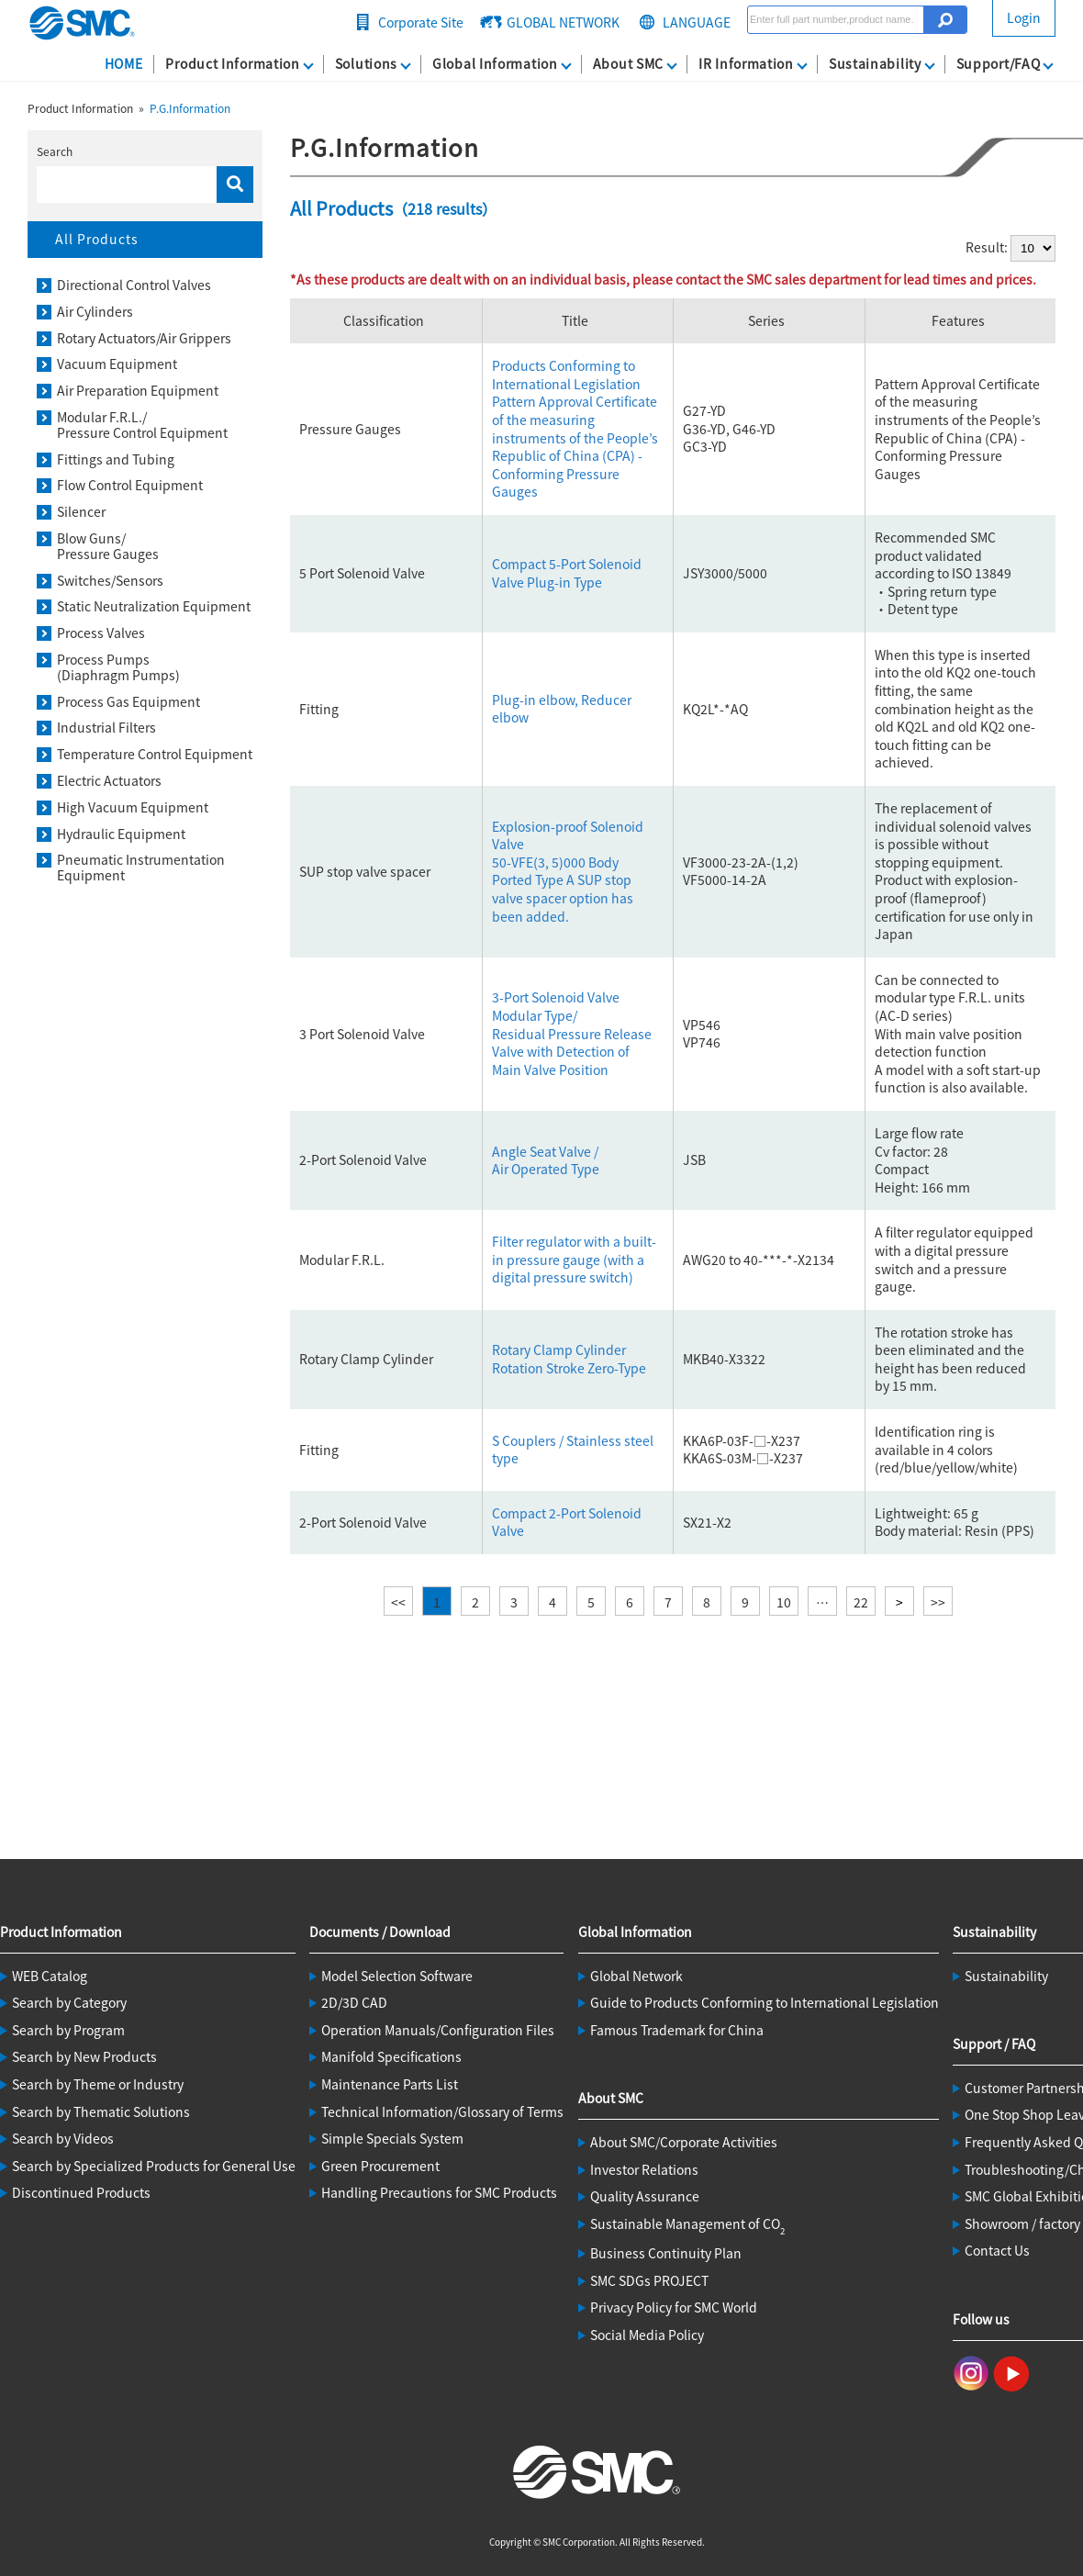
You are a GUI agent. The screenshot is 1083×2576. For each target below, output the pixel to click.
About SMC (628, 63)
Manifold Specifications (391, 2056)
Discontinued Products (81, 2192)
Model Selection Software (397, 1975)
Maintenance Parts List (389, 2084)
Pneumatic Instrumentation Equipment (141, 867)
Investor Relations (644, 2169)
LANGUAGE (697, 22)
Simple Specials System (392, 2138)
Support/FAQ (998, 63)
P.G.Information (190, 108)
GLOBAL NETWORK (563, 22)
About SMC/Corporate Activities (683, 2142)
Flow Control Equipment (130, 485)
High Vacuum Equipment (132, 807)
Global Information (495, 63)
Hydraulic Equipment (121, 834)
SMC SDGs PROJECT (649, 2280)
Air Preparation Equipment (137, 390)
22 (861, 1602)
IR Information (746, 63)
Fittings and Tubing (115, 459)
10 (783, 1602)
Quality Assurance (644, 2196)
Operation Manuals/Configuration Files (437, 2030)
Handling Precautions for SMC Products (439, 2192)
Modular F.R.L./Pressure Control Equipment (142, 425)
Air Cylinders (95, 311)
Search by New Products (84, 2056)
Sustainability (875, 63)
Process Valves (101, 633)
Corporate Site (420, 22)
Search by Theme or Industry (98, 2084)
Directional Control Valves (134, 285)
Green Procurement (380, 2165)
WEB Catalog (49, 1975)
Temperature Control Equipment (154, 754)
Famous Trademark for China (677, 2030)
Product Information (232, 63)
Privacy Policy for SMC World (673, 2307)
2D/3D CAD (354, 2002)
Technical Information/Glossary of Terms (442, 2111)
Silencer (81, 512)
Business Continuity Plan (666, 2253)
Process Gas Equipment (128, 702)
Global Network (636, 1975)
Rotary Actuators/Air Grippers (144, 338)
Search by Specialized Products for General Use (154, 2165)
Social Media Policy (647, 2334)
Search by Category (69, 2002)
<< (398, 1602)
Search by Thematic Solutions (101, 2111)
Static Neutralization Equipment (154, 606)
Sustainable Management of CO (687, 2223)
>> (938, 1602)
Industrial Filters (106, 727)
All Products (97, 239)
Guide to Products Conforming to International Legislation (764, 2002)
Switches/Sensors (110, 580)
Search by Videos (63, 2138)
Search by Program (68, 2030)
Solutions (366, 63)
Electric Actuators (109, 781)
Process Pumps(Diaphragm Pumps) (118, 667)
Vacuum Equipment (117, 364)
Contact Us (997, 2250)
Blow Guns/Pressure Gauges (108, 546)
